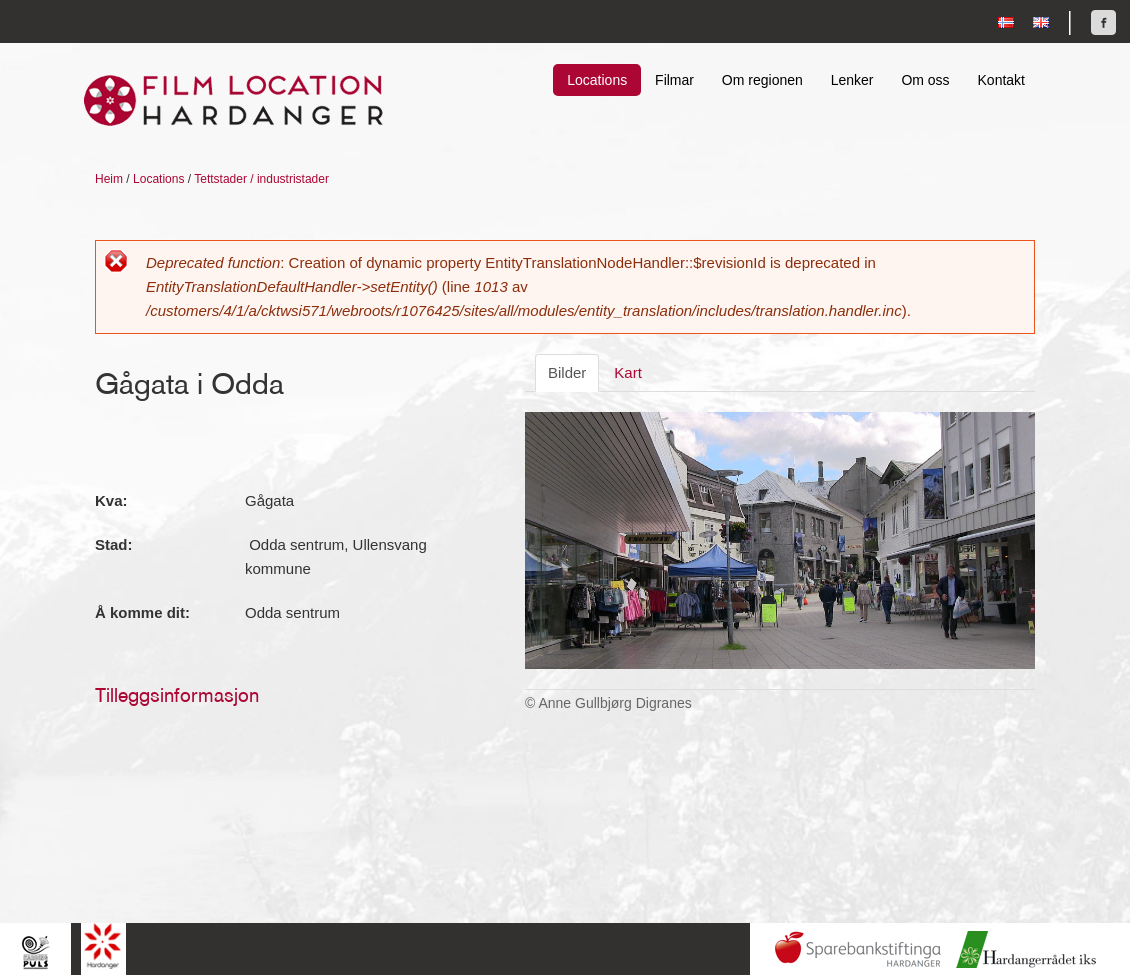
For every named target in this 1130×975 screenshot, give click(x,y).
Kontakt (1001, 80)
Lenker (852, 80)
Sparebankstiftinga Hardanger (858, 949)
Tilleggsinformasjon (177, 695)
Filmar (674, 80)
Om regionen (762, 80)
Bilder (567, 372)
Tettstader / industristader (261, 179)
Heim (109, 179)
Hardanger (103, 946)
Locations (597, 80)
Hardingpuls (35, 951)
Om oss (925, 80)
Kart (628, 372)
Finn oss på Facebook (1103, 22)
